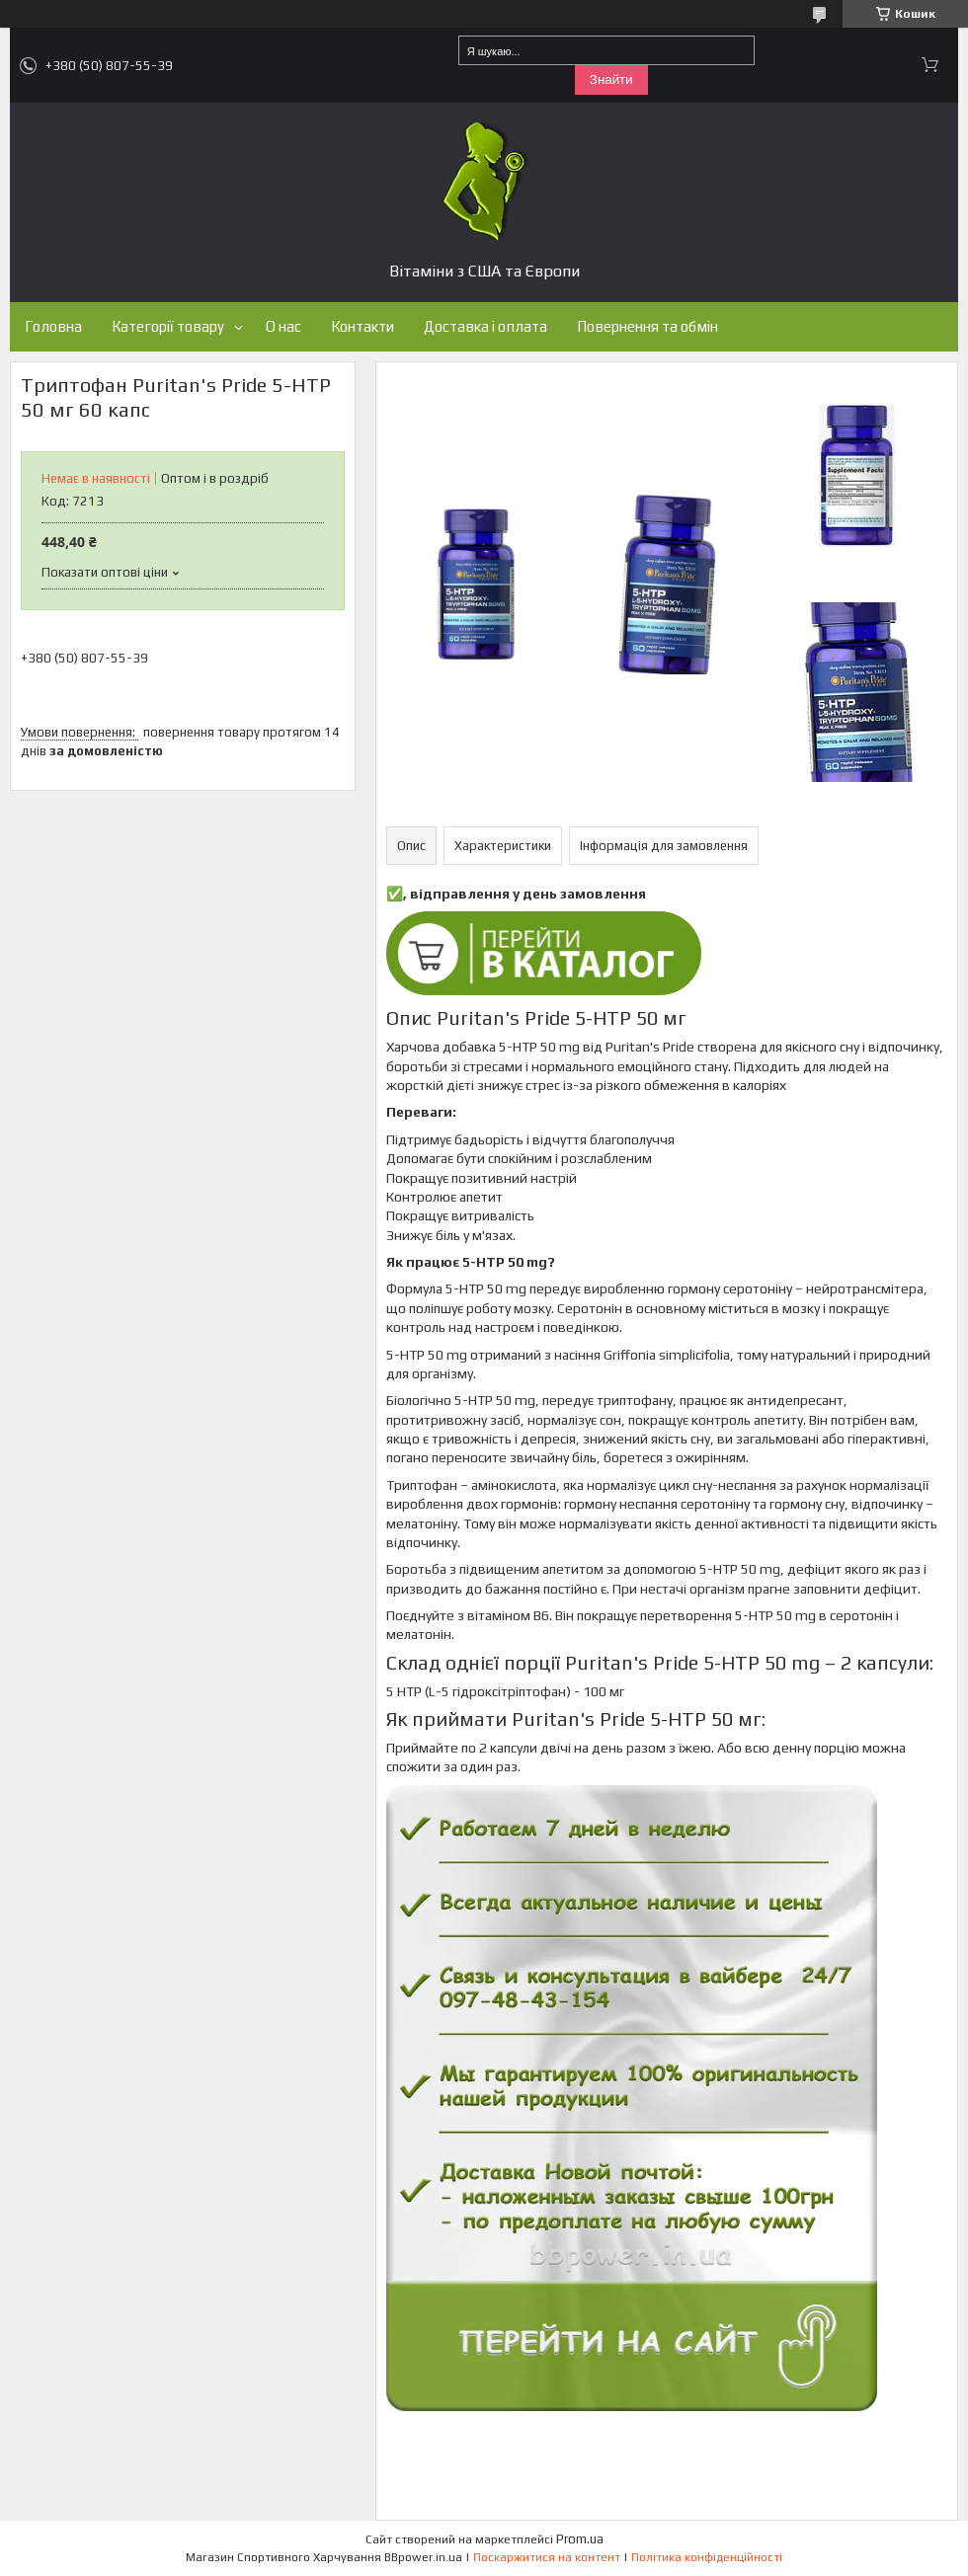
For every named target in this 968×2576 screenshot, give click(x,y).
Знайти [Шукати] (611, 79)
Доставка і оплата (485, 326)
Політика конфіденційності (706, 2557)
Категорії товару (168, 326)
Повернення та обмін (647, 326)
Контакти (362, 326)
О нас (283, 326)
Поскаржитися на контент (546, 2557)
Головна (53, 326)
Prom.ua (580, 2539)
